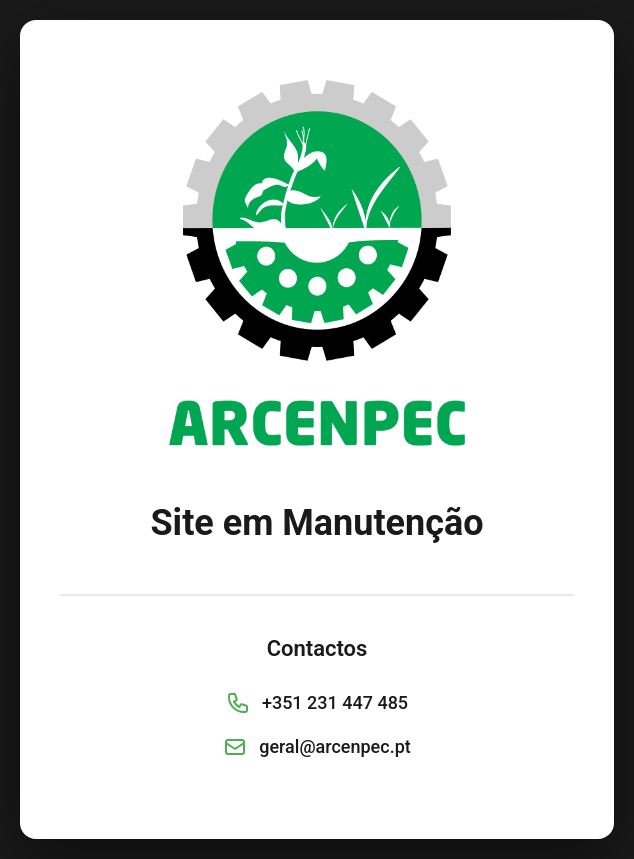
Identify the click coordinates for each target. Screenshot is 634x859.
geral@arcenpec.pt (335, 746)
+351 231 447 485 (335, 702)
